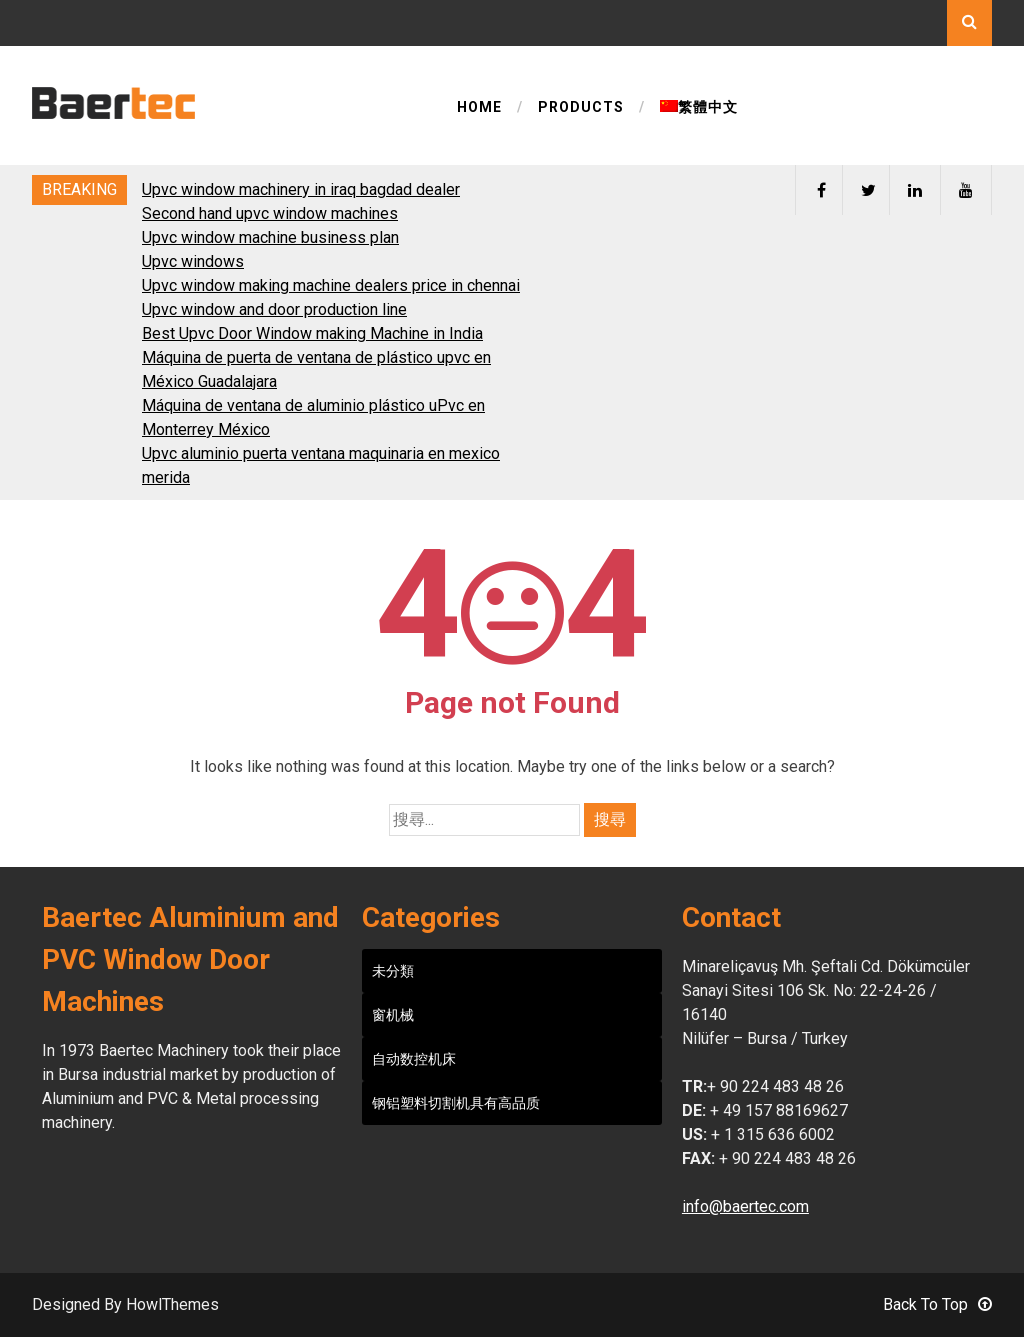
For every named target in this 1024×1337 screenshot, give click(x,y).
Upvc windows (193, 261)
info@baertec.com (745, 1206)
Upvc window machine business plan (270, 237)
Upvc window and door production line (274, 309)
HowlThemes (172, 1304)
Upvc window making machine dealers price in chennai (331, 285)
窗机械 (393, 1015)
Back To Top (937, 1304)
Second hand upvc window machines (270, 213)
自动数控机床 (414, 1059)
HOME (479, 107)
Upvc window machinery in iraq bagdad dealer (301, 189)
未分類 (393, 971)
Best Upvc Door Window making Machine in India (312, 333)
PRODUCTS (581, 107)
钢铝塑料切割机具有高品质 (456, 1103)
